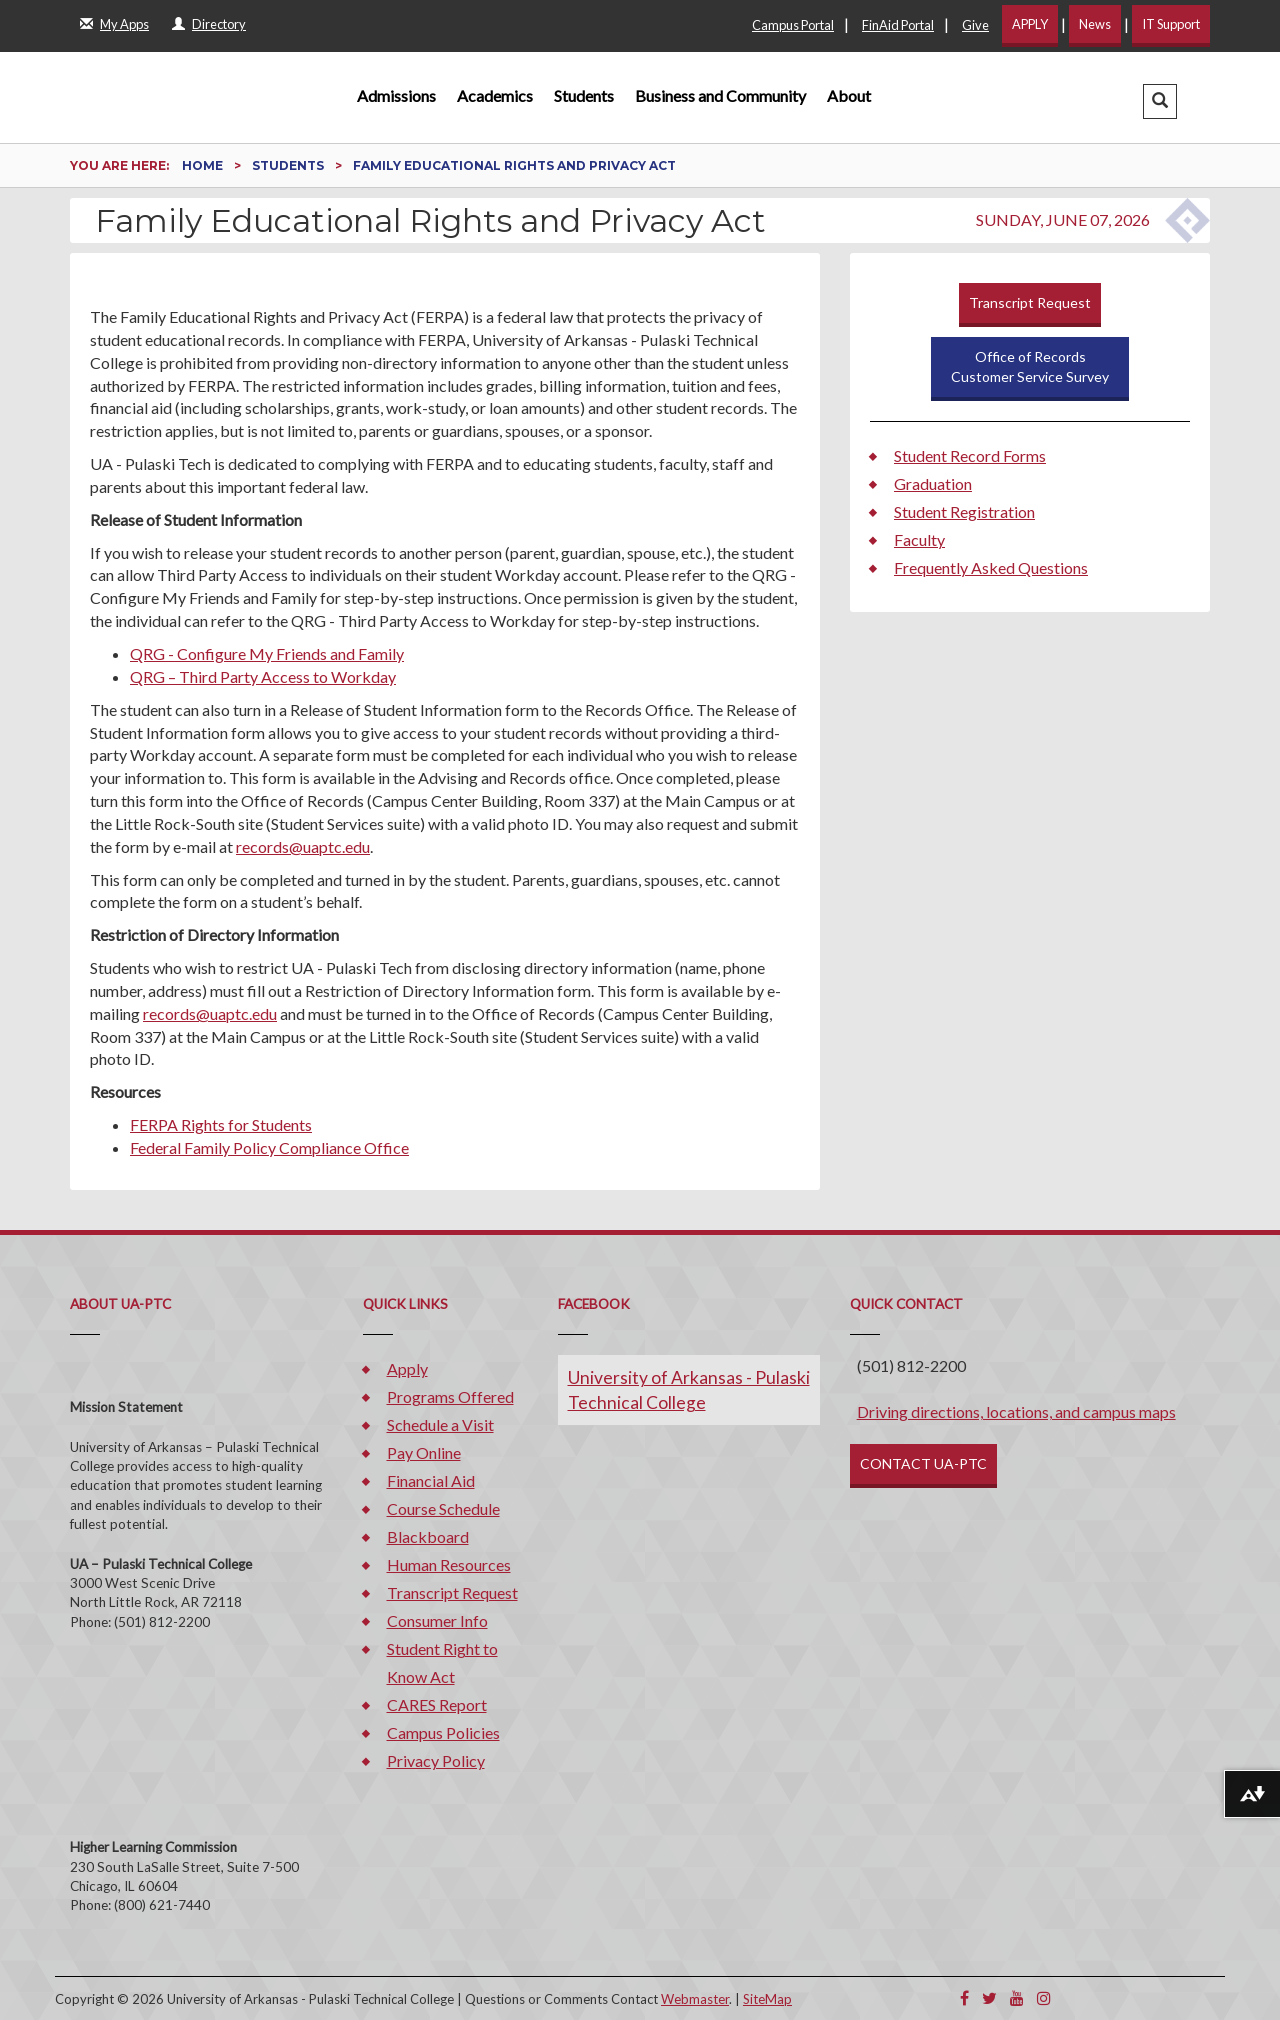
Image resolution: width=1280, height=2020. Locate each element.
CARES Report (437, 1704)
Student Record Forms (970, 455)
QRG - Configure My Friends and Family (267, 653)
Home (204, 165)
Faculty (919, 539)
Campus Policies (443, 1732)
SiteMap (767, 1999)
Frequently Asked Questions (991, 567)
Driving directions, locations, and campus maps (1016, 1411)
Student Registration (964, 511)
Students (584, 95)
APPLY (1030, 24)
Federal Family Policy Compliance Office (269, 1147)
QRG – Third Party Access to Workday (263, 676)
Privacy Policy (436, 1760)
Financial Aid (431, 1480)
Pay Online (424, 1452)
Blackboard (428, 1536)
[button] (1160, 101)
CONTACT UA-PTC (923, 1463)
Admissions (396, 95)
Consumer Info (437, 1620)
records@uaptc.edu (303, 846)
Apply (407, 1368)
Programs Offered (450, 1396)
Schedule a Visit (440, 1424)
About (849, 95)
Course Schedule (443, 1508)
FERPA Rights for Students (221, 1124)
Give (975, 25)
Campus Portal (793, 25)
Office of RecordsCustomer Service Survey (1030, 366)
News (1095, 24)
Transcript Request (1030, 302)
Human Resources (449, 1564)
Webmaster (695, 1999)
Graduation (933, 483)
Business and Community (720, 95)
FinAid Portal (898, 25)
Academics (495, 95)
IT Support (1171, 24)
